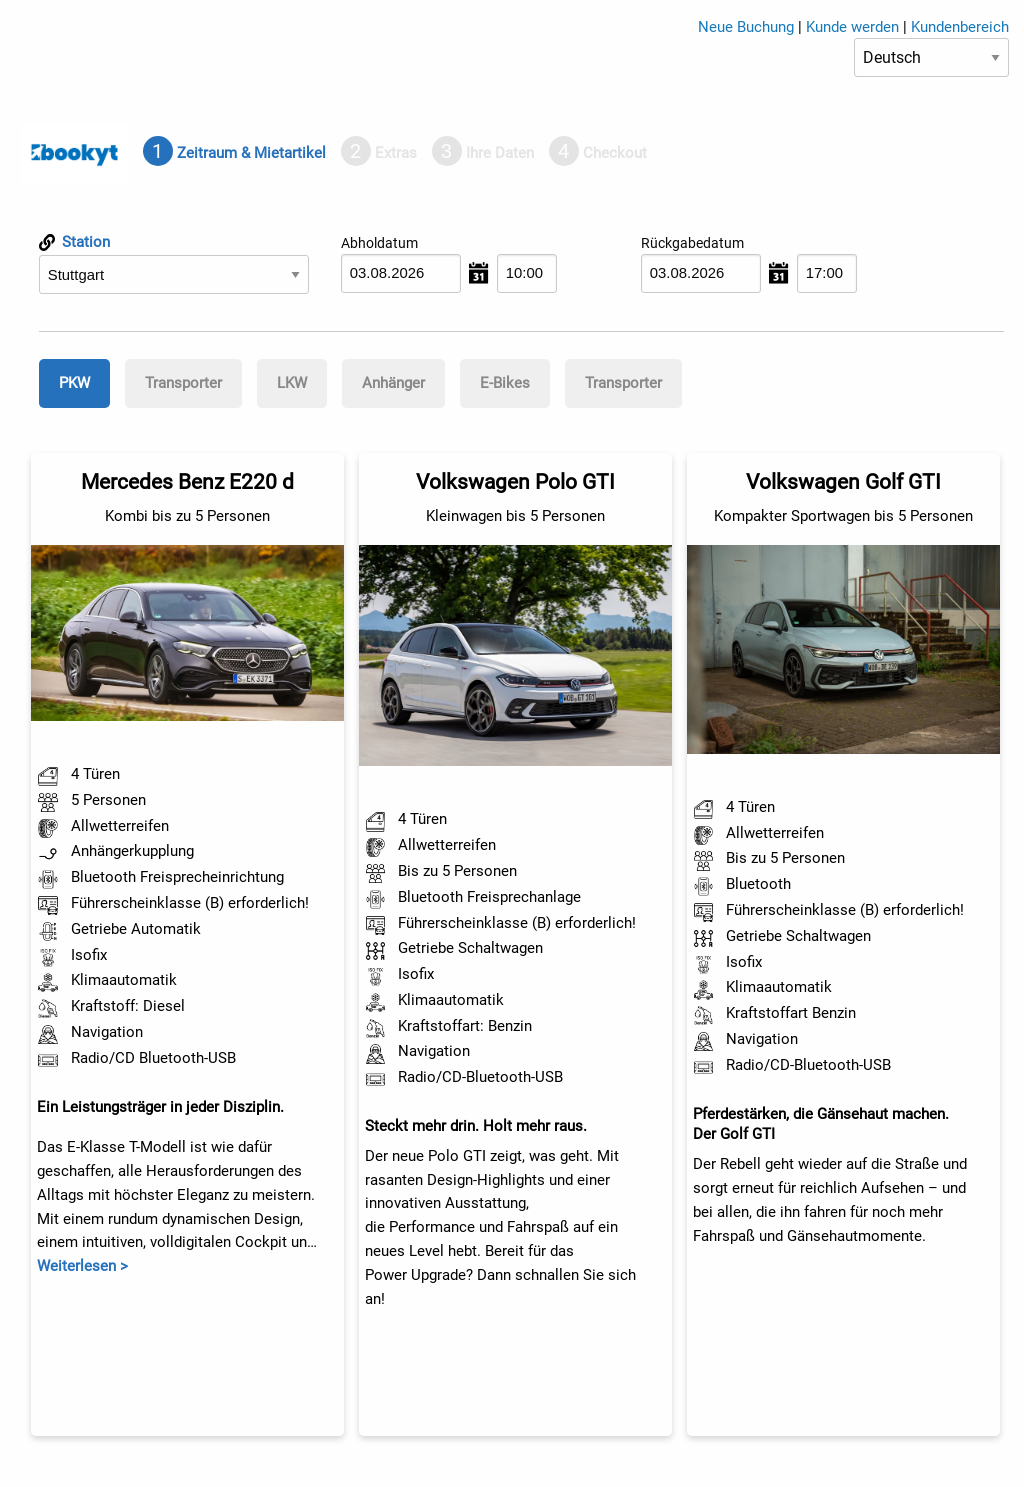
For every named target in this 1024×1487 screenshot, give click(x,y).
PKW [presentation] (74, 383)
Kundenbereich (960, 27)
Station (74, 242)
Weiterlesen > (82, 1266)
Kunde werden (852, 27)
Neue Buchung (746, 27)
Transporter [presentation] (183, 383)
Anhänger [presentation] (393, 383)
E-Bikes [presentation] (505, 383)
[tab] (234, 153)
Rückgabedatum (692, 243)
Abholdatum (379, 243)
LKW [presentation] (292, 383)
